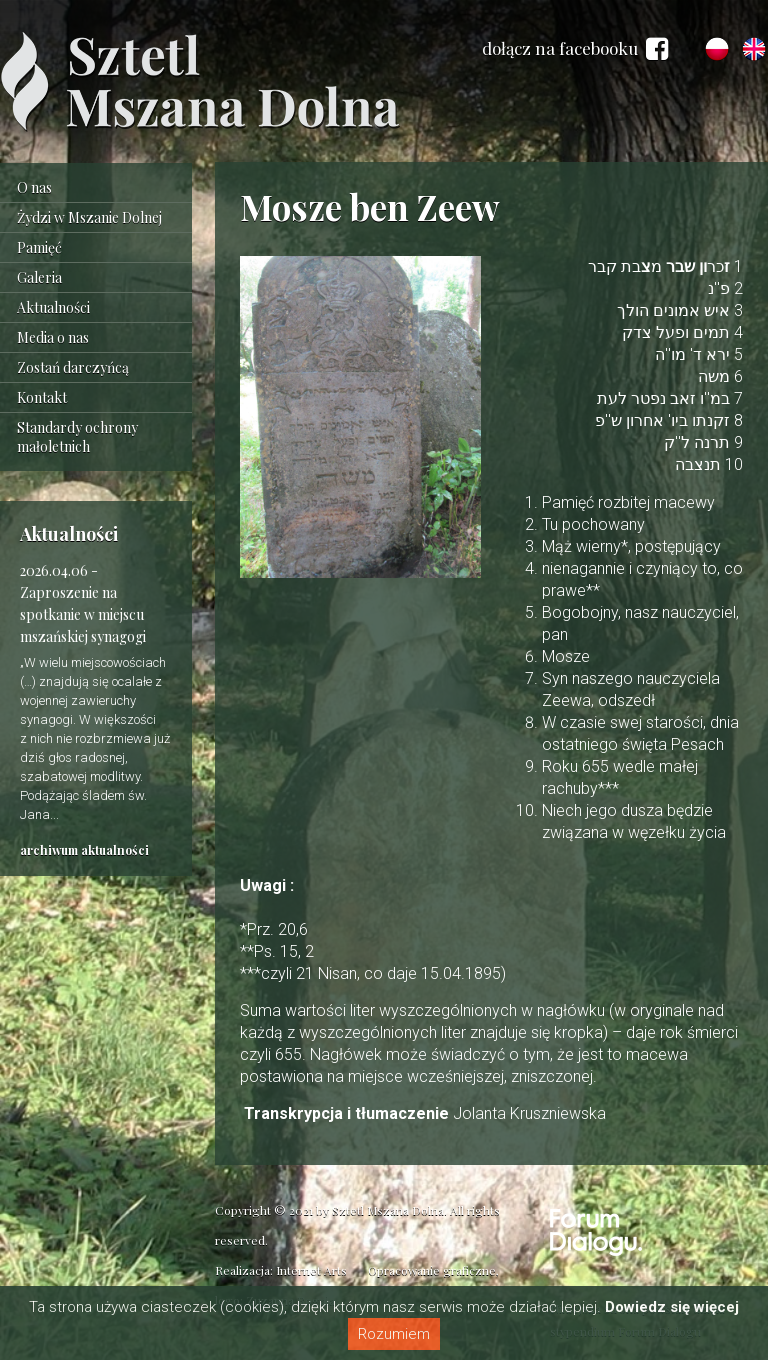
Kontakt (42, 397)
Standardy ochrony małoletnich (77, 437)
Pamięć (39, 247)
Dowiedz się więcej (672, 1307)
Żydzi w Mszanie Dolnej (89, 217)
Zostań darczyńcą (73, 367)
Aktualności (53, 307)
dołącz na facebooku (575, 49)
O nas (34, 187)
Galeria (39, 277)
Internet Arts (311, 1270)
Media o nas (53, 337)
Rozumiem (394, 1334)
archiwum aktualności (84, 850)
